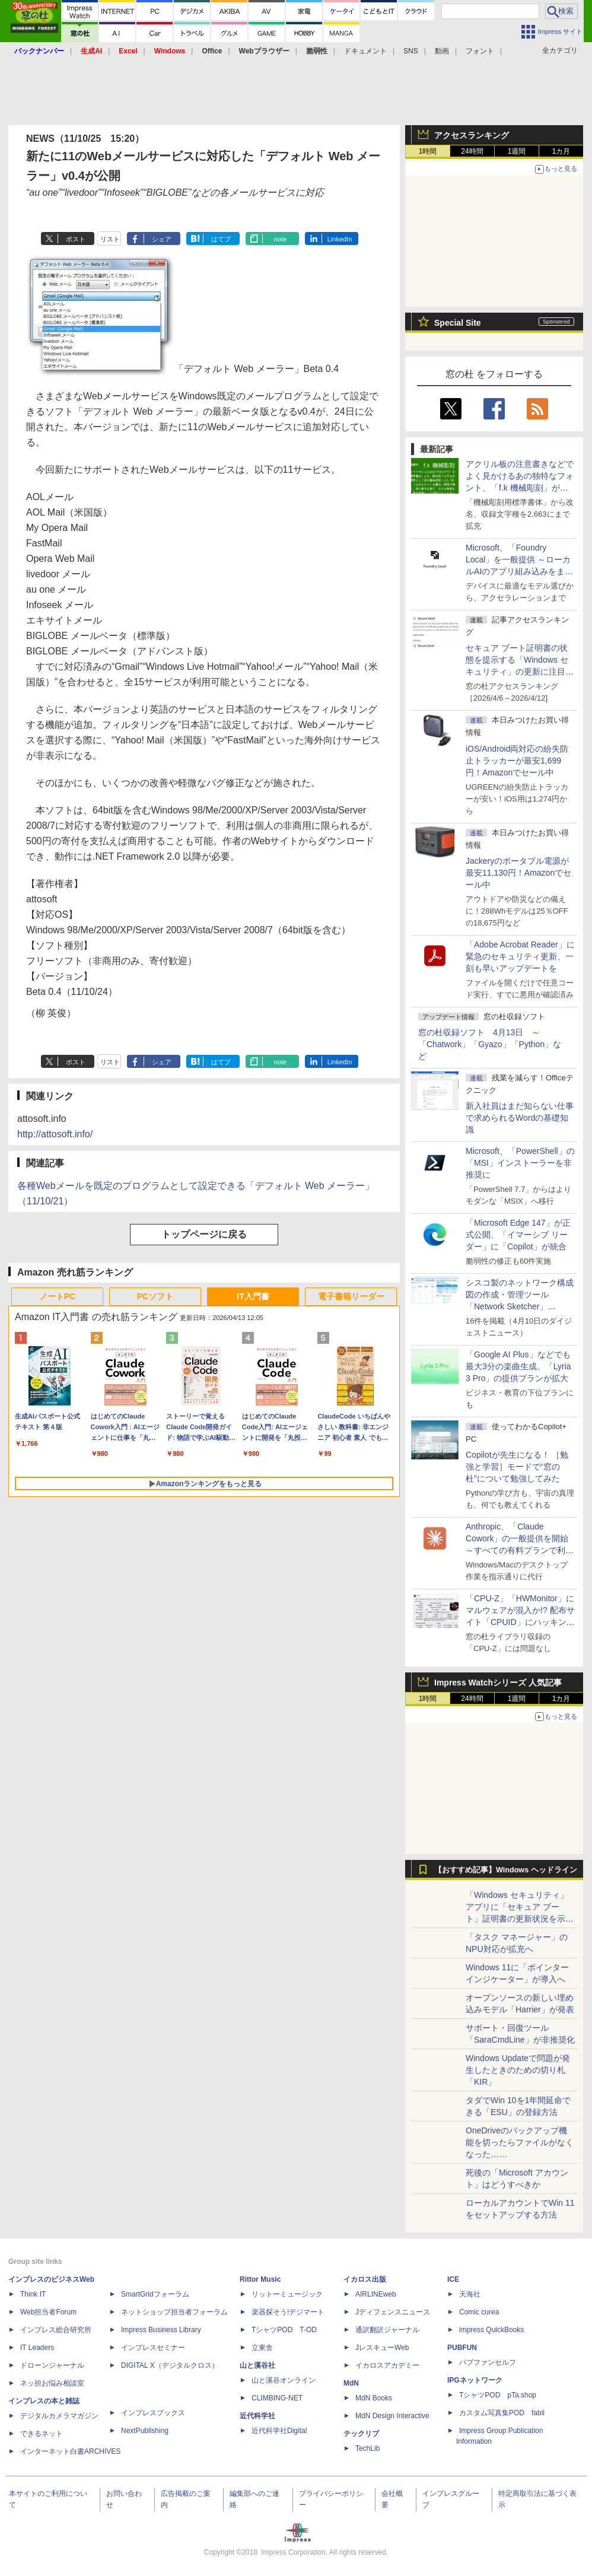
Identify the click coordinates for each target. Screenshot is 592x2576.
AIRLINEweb (375, 2294)
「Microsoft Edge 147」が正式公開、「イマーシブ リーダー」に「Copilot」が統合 (518, 1234)
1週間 (517, 151)
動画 (442, 51)
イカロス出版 (364, 2279)
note (280, 239)
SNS (410, 51)
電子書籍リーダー (351, 1296)
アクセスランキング (471, 135)
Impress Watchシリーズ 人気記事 (498, 1682)
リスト (110, 239)
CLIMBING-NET (277, 2398)
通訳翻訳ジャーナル (387, 2330)
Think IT (33, 2294)
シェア (161, 239)
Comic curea (479, 2312)
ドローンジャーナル (52, 2365)
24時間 (472, 151)
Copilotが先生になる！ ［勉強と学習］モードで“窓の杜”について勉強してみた (517, 1466)
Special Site (457, 322)
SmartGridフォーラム (155, 2294)
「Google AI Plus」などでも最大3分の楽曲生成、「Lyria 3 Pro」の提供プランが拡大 (518, 1366)
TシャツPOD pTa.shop (497, 2395)
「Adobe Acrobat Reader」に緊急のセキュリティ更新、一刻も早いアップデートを (520, 956)
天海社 (469, 2294)
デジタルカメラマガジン (59, 2416)
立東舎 (262, 2347)
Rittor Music (260, 2279)
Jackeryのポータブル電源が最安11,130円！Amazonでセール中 (518, 872)
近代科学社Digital (279, 2430)
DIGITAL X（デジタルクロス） (170, 2365)
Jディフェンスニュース (392, 2312)
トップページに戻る (204, 1234)
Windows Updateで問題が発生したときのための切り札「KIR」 (518, 2070)
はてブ (221, 239)
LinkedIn (339, 239)
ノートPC (57, 1296)
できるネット (41, 2433)
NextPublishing (144, 2430)
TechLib (367, 2448)
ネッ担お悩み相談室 (52, 2383)
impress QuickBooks (491, 2330)
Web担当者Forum (48, 2312)
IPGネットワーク (474, 2380)
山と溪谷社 (257, 2365)
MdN (351, 2383)
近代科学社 (257, 2416)
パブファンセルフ (487, 2362)
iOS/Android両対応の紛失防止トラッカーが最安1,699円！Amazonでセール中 (517, 760)
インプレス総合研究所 (55, 2330)
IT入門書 (253, 1296)
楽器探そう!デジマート (288, 2312)
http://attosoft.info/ (55, 1134)
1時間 (428, 151)
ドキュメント (365, 51)
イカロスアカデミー (387, 2365)
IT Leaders (37, 2347)
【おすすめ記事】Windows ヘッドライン (505, 1870)
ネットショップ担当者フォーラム (174, 2312)
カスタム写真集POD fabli (502, 2413)
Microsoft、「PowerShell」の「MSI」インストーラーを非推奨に (520, 1162)
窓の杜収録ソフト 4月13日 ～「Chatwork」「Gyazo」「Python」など (489, 1044)
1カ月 (561, 151)
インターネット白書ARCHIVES (70, 2451)
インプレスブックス (153, 2413)
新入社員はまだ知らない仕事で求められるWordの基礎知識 (520, 1117)
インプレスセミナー (153, 2347)
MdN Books (373, 2398)
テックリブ (361, 2433)
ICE (453, 2279)
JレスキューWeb (382, 2347)
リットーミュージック (287, 2294)
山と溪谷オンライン (284, 2380)
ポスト (75, 239)
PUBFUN (462, 2347)
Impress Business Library (161, 2330)
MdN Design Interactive (392, 2416)
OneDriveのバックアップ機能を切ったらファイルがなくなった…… (520, 2142)
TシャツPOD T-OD (284, 2330)
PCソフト (155, 1296)
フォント (480, 51)
